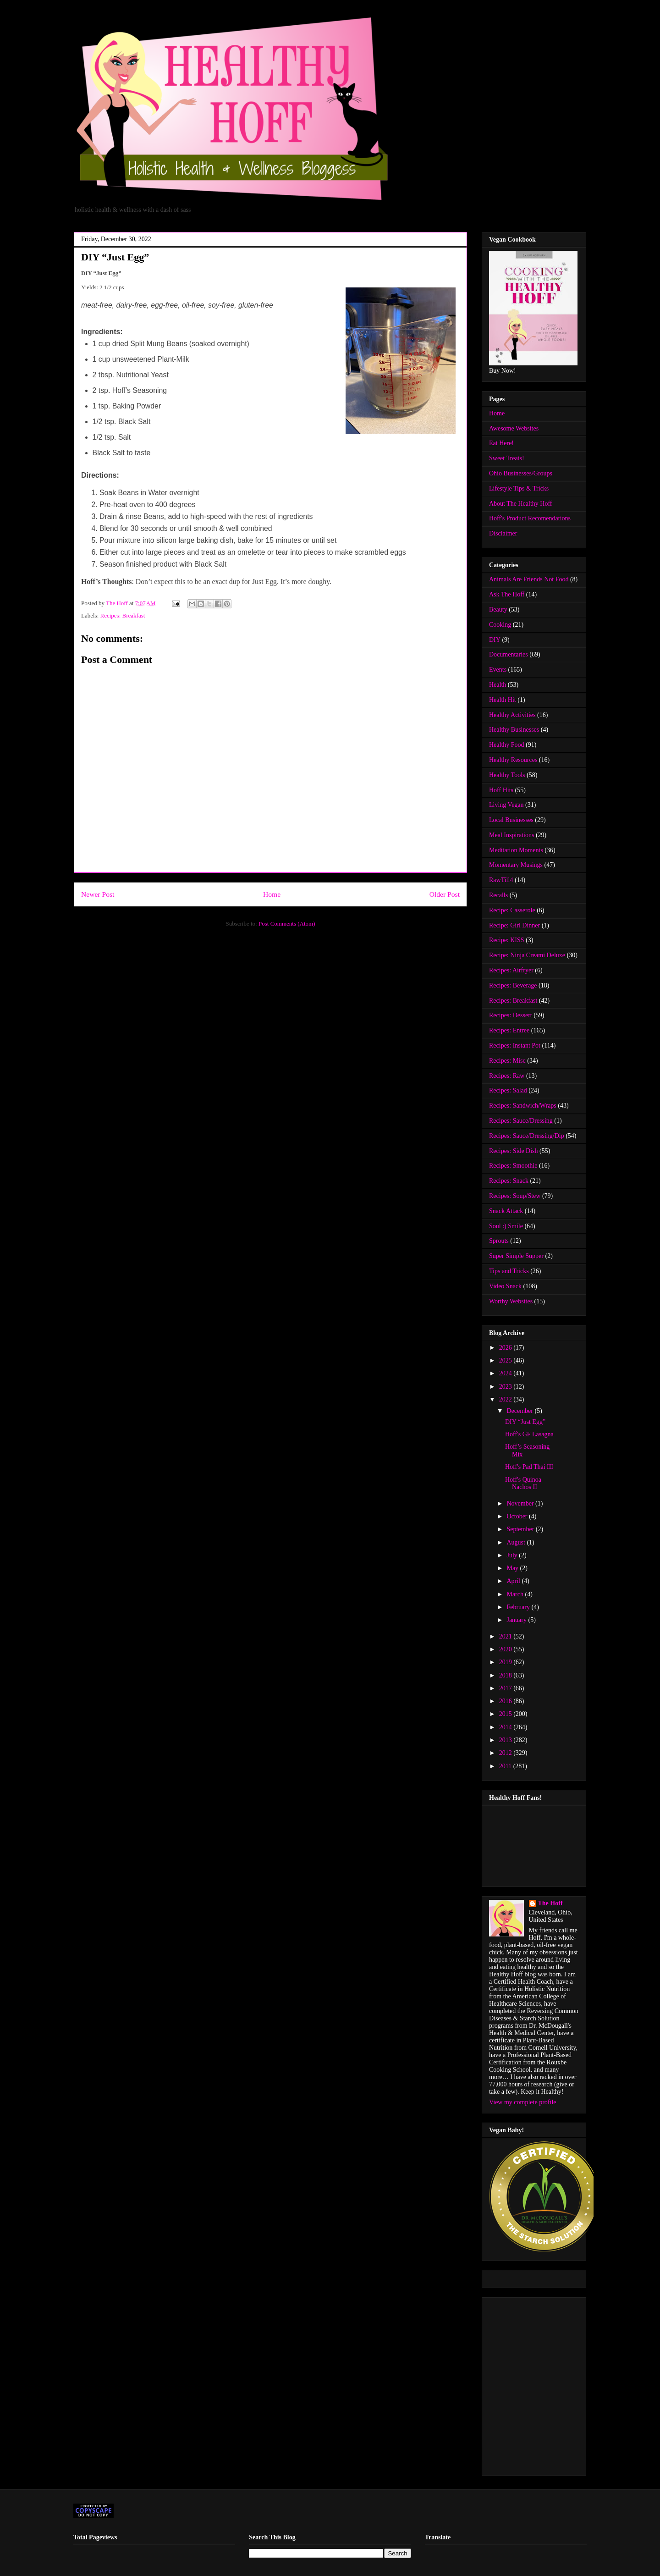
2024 (506, 1373)
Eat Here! (501, 443)
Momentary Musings (516, 864)
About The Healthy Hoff (520, 503)
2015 (506, 1713)
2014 (506, 1727)
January (517, 1619)
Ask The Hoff (506, 594)
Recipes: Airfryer (511, 970)
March (515, 1594)
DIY (494, 639)
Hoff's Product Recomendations (530, 518)
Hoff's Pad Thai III (529, 1466)
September (520, 1529)
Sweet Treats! (506, 458)
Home (271, 894)
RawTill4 (501, 880)
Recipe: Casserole (512, 910)
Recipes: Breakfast (122, 615)
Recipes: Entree (509, 1030)
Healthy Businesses (514, 729)
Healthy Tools (507, 775)
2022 (506, 1399)
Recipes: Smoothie (513, 1165)
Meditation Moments (516, 850)
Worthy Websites (511, 1301)
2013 (506, 1740)
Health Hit (502, 699)
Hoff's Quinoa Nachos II (523, 1483)
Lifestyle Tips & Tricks (519, 488)
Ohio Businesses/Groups (520, 473)
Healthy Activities (512, 715)
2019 (506, 1662)
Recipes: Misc (507, 1060)
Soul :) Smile (506, 1226)
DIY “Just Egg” (525, 1421)
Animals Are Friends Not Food (528, 579)
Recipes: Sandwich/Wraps (522, 1105)
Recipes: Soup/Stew (514, 1195)
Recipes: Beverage (513, 985)
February (518, 1607)
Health (497, 684)
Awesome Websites (514, 428)
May (513, 1568)
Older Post (444, 894)
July (512, 1555)
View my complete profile (522, 2102)
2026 (506, 1347)
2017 (506, 1688)
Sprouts (499, 1240)
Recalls (498, 895)
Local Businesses (511, 819)
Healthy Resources (513, 759)
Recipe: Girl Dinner (514, 925)
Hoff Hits (501, 790)
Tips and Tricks (509, 1271)
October (517, 1516)
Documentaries (508, 654)
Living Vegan (506, 804)
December (520, 1410)
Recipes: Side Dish (513, 1150)
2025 (506, 1360)
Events (497, 669)
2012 (506, 1752)
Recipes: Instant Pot (514, 1045)
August (516, 1542)
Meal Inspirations (511, 835)
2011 (506, 1766)
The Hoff (550, 1903)
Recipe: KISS (506, 940)
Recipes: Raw (506, 1075)
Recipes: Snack (508, 1180)
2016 (506, 1701)
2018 (506, 1675)
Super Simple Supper (516, 1255)
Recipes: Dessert (510, 1015)
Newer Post (97, 894)
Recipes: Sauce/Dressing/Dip (526, 1135)
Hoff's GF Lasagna (529, 1434)
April (514, 1581)
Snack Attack (506, 1211)
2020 (506, 1649)
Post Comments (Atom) (286, 923)
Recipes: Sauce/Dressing (521, 1120)
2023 (506, 1386)
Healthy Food (506, 744)
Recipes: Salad (508, 1090)
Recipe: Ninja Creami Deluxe (527, 955)
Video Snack (505, 1286)
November (520, 1503)
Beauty (498, 609)
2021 (506, 1636)
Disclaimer (503, 533)
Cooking (500, 624)
